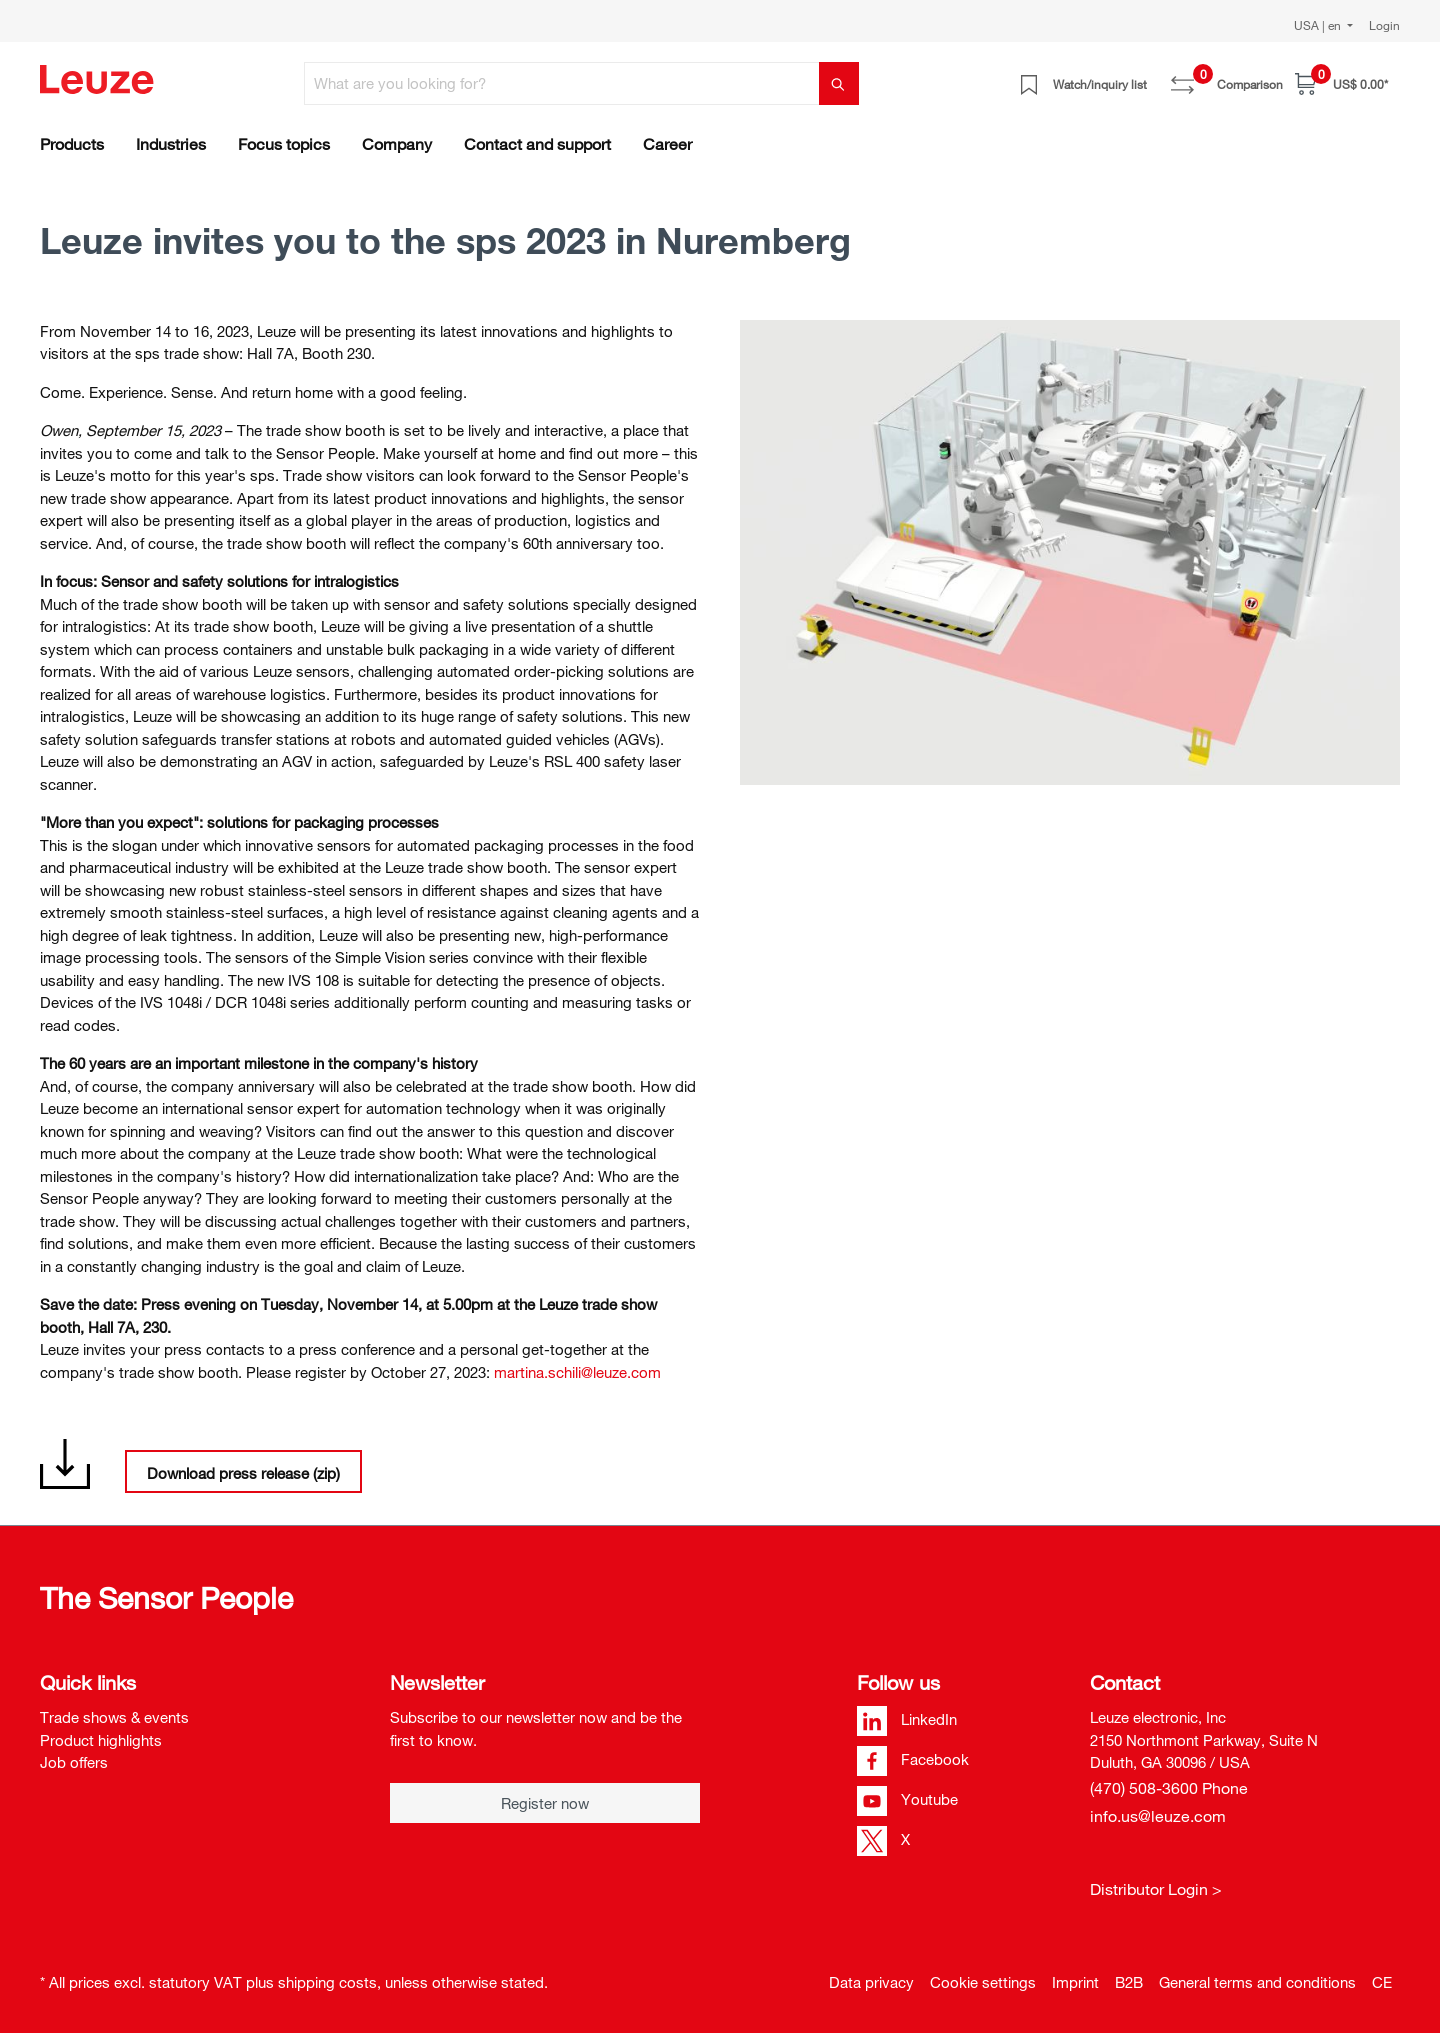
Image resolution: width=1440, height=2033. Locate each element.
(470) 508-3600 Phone (1169, 1788)
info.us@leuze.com (1158, 1816)
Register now (545, 1803)
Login (1384, 25)
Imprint (1075, 1982)
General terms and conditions (1257, 1982)
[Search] (839, 83)
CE (1382, 1982)
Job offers (74, 1762)
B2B (1129, 1982)
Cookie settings (983, 1982)
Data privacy (871, 1982)
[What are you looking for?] (562, 83)
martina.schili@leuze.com (577, 1372)
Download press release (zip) (243, 1473)
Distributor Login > (1156, 1889)
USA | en (1319, 25)
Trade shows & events (114, 1717)
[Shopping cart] (1341, 83)
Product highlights (101, 1740)
